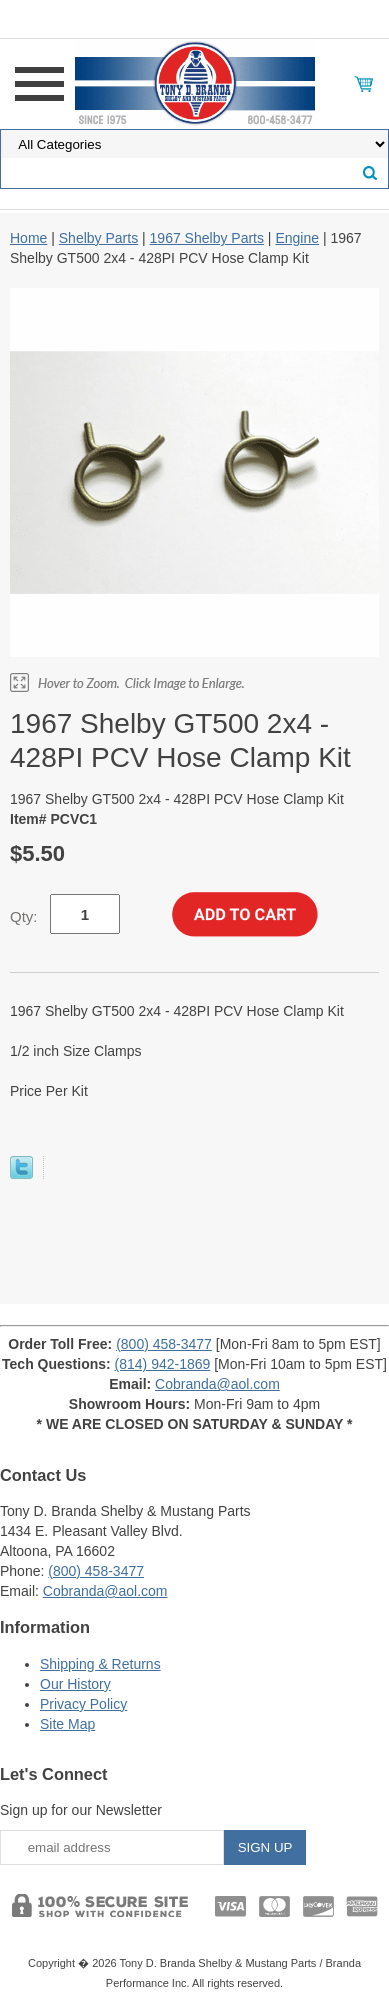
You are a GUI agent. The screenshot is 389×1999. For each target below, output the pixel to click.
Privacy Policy (83, 1704)
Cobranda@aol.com (217, 1384)
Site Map (67, 1724)
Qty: (24, 916)
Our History (75, 1684)
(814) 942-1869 (163, 1364)
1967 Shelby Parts (207, 238)
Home (28, 238)
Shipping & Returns (100, 1664)
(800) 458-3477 (164, 1344)
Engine (297, 238)
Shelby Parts (98, 238)
